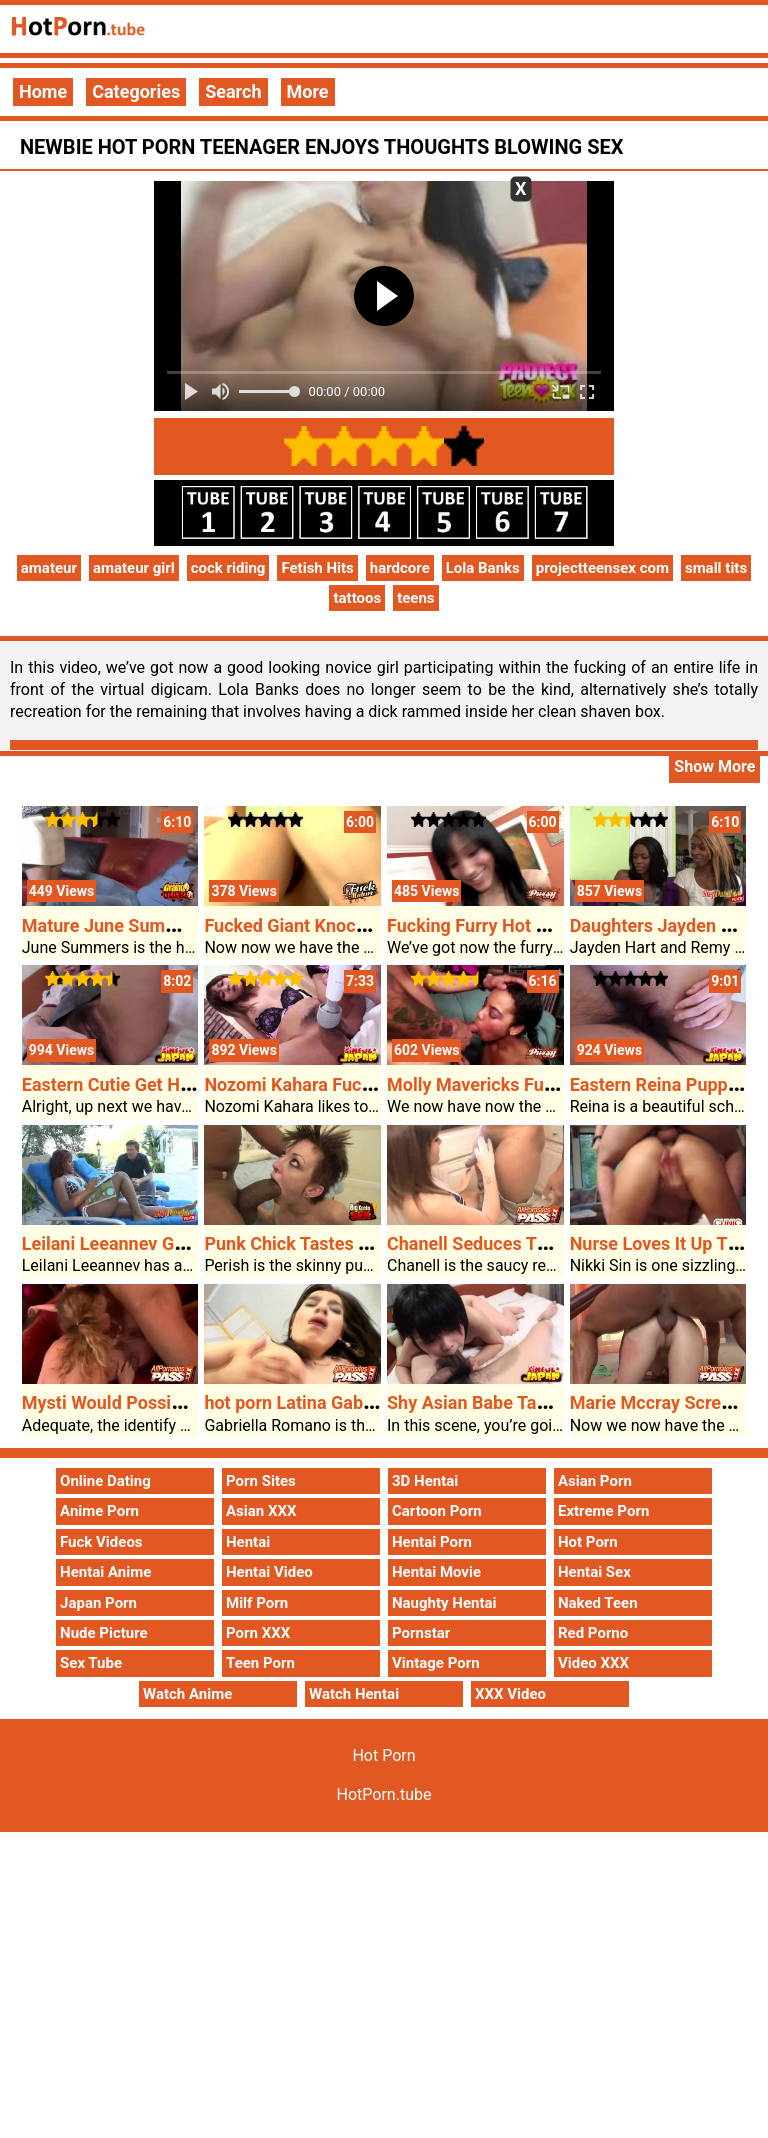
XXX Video (510, 1694)
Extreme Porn (603, 1511)
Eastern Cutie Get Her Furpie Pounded (175, 1084)
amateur (49, 568)
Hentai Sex (594, 1572)
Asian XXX (261, 1511)
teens (415, 598)
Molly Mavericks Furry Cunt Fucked (529, 1084)
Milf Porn (257, 1603)
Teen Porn (260, 1663)
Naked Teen (598, 1603)
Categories (136, 91)
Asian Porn (595, 1481)
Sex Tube (91, 1663)
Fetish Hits (317, 568)
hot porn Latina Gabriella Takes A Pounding (378, 1402)
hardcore (400, 568)
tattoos (357, 598)
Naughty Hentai (444, 1603)
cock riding (228, 568)
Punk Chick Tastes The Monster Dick (352, 1243)
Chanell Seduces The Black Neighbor (536, 1243)
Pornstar (421, 1633)
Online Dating (105, 1481)
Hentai (248, 1542)
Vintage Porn (436, 1663)
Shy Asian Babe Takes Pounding (516, 1402)
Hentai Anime (105, 1572)
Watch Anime (187, 1694)
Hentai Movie (436, 1572)
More (308, 91)
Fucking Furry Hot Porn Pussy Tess (528, 925)
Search (233, 91)
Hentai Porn (432, 1542)
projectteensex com (602, 568)
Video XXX (593, 1663)
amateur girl (134, 568)
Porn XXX (258, 1633)
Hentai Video (269, 1572)
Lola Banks (483, 568)
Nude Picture (104, 1633)
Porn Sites (261, 1481)
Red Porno (593, 1633)
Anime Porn (99, 1511)
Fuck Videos (101, 1542)
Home (43, 91)
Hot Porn (588, 1542)
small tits (716, 568)
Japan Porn (98, 1603)
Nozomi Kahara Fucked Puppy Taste (349, 1084)
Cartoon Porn (437, 1511)
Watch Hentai (354, 1694)
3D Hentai (425, 1481)
